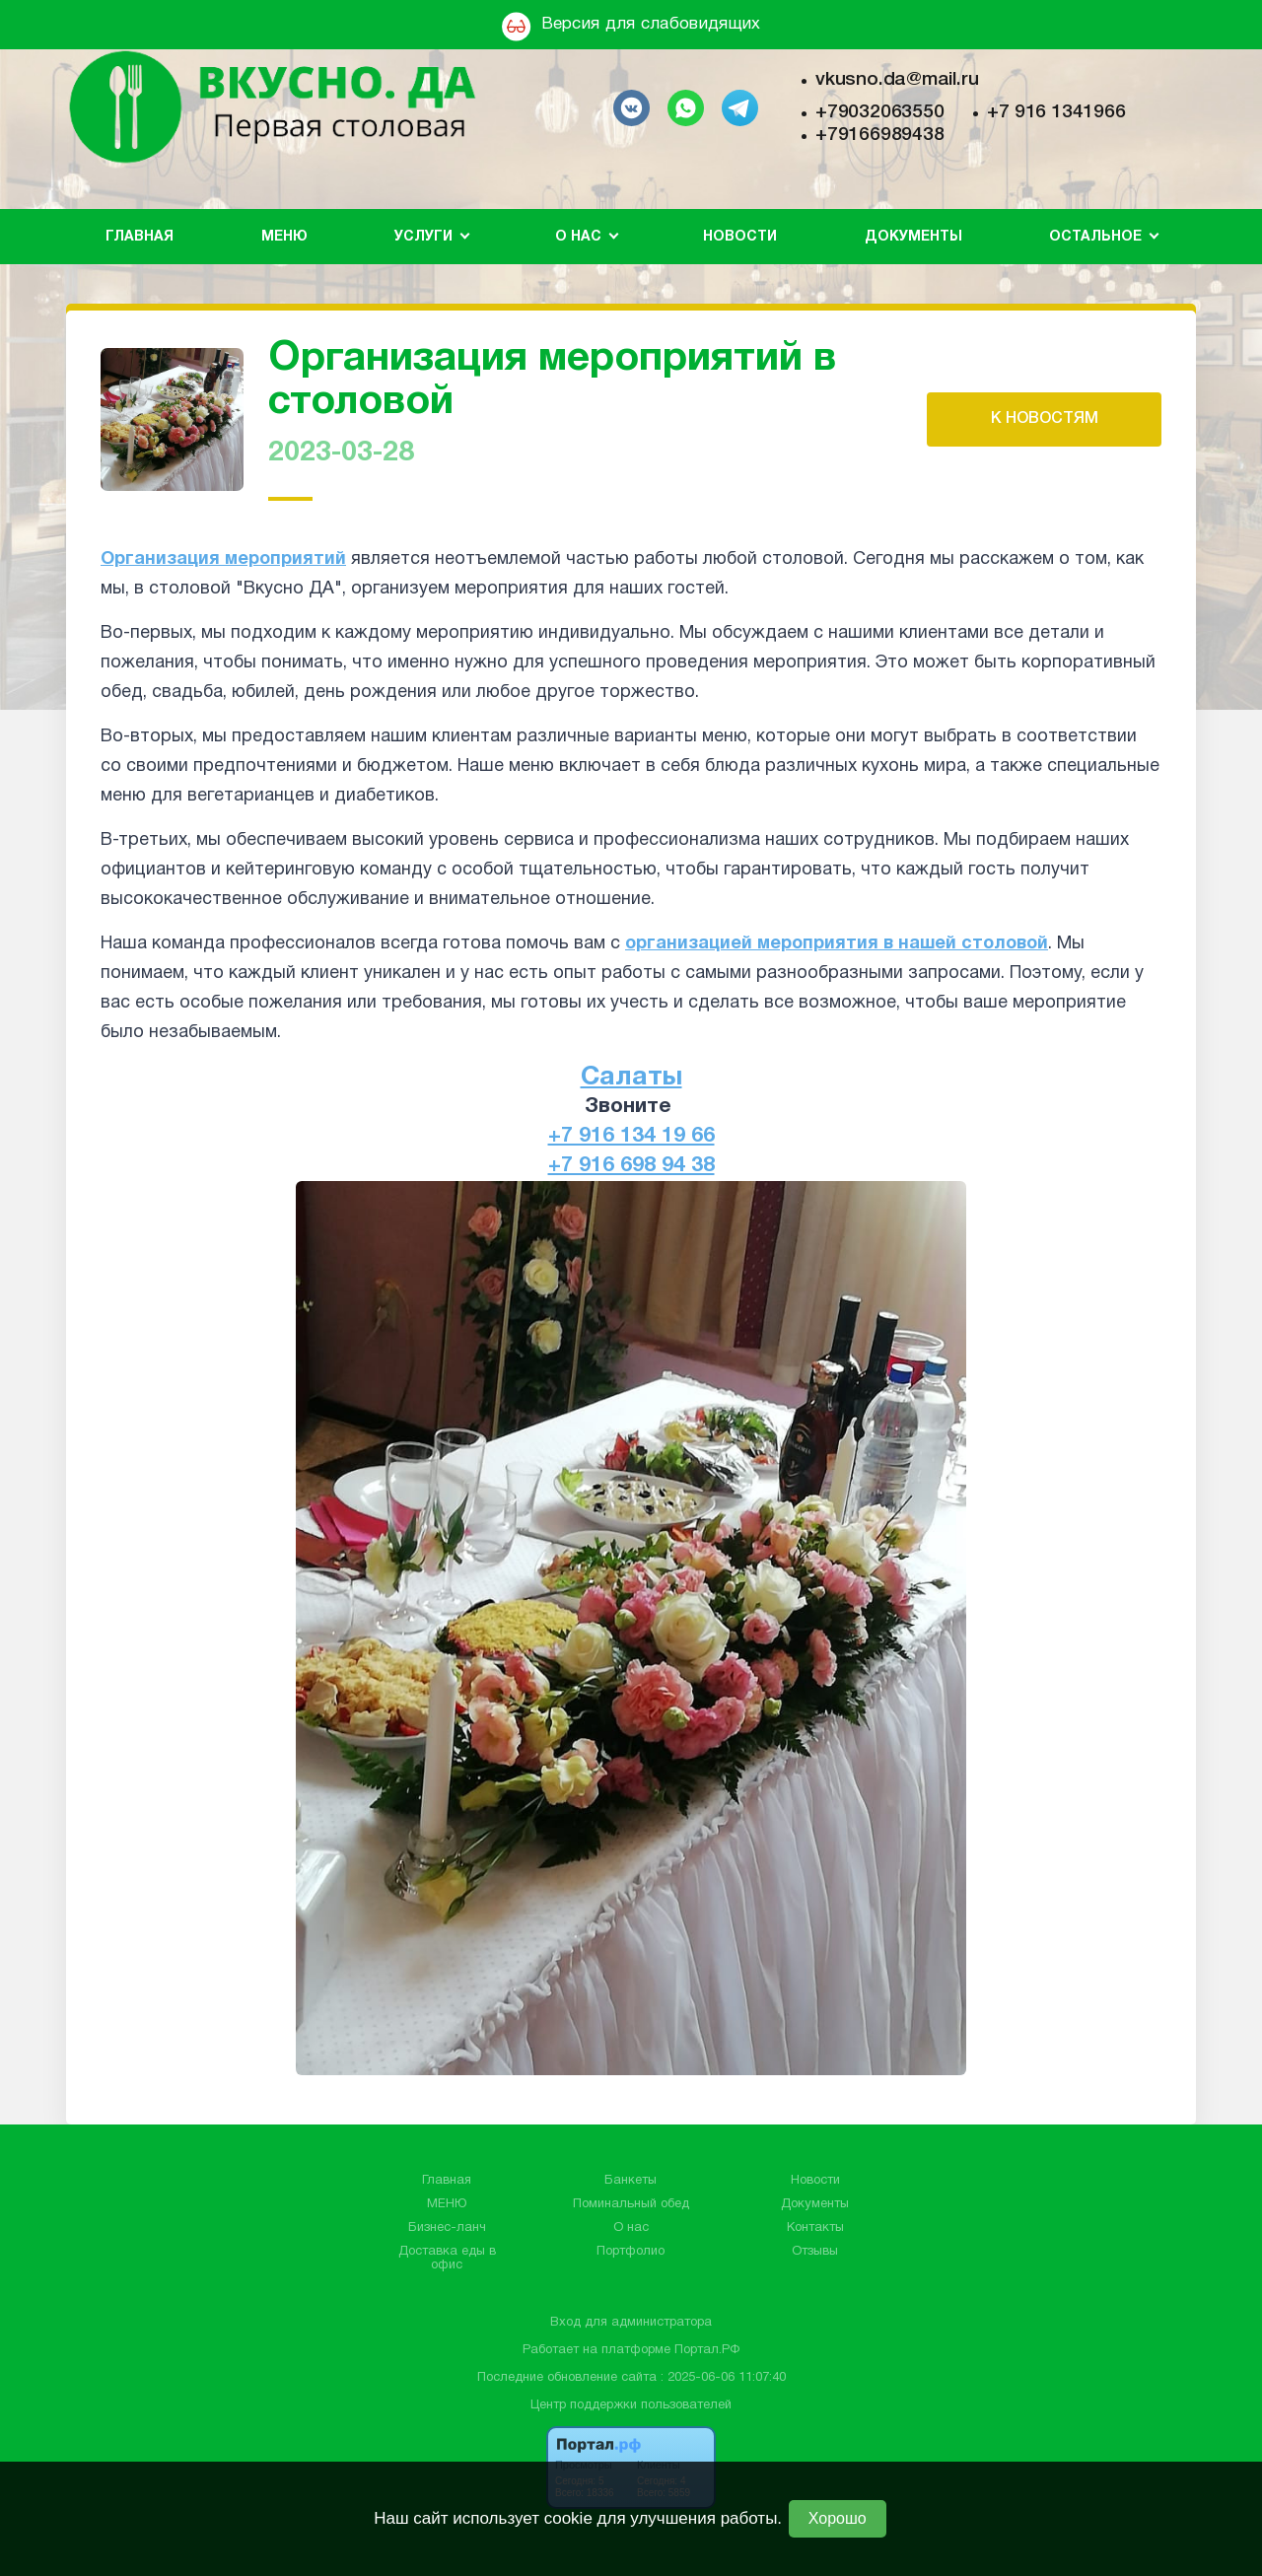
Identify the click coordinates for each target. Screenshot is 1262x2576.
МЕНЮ (284, 237)
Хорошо (837, 2518)
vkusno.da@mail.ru (896, 80)
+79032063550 (879, 112)
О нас (631, 2228)
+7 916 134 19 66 (631, 1136)
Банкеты (630, 2181)
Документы (913, 237)
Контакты (815, 2228)
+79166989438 (879, 135)
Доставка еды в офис (447, 2258)
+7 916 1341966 (1056, 112)
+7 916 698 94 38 (631, 1165)
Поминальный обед (631, 2204)
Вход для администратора (631, 2323)
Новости (740, 237)
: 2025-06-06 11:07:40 (723, 2378)
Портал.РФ (706, 2350)
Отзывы (815, 2252)
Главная (139, 237)
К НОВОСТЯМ (1044, 419)
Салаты (631, 1077)
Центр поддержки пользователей (631, 2405)
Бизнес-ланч (447, 2228)
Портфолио (630, 2252)
